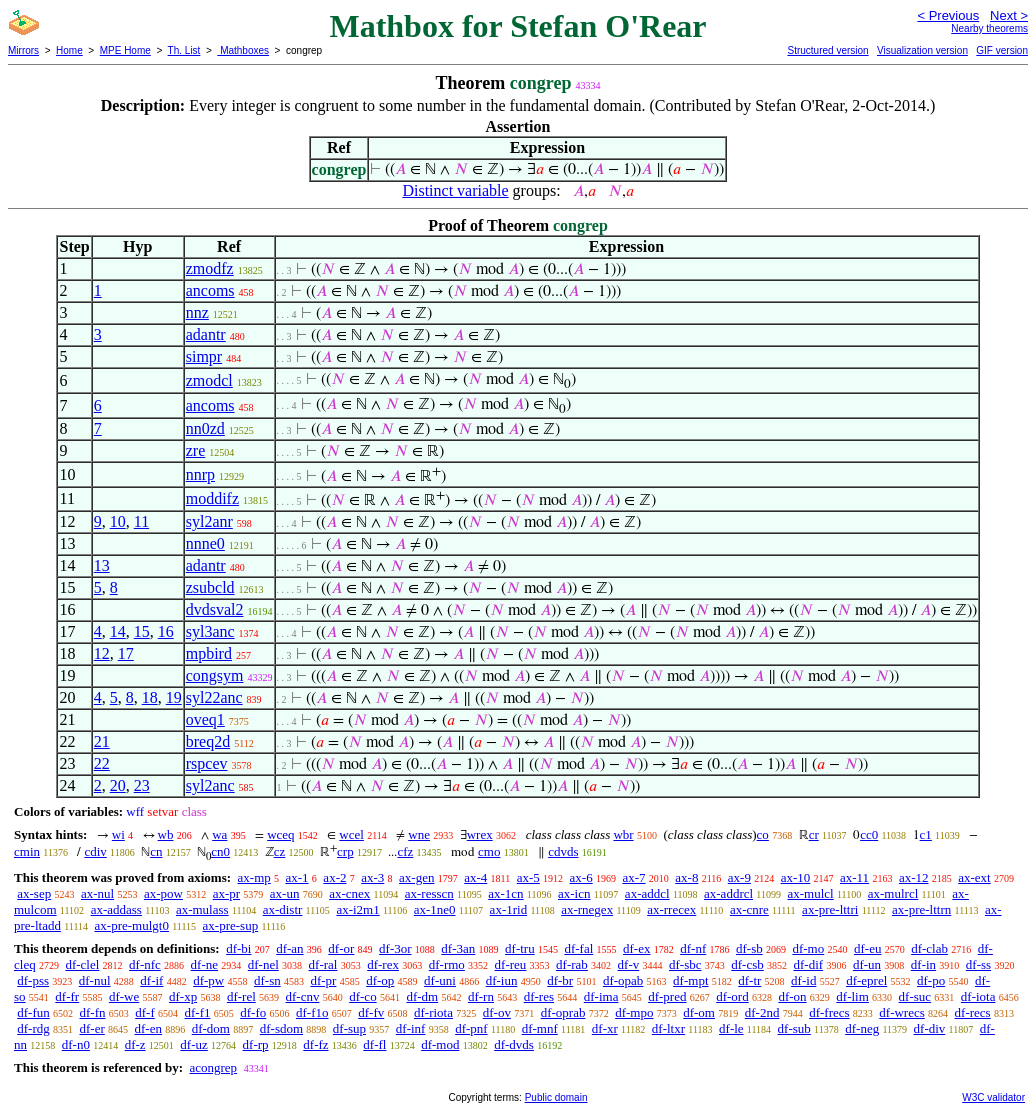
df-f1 (198, 1012)
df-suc (915, 996)
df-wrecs (901, 1012)
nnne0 (205, 543)
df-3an (458, 948)
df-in (923, 964)
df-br (560, 980)
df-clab (929, 948)
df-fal (578, 948)
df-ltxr (668, 1028)
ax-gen (416, 877)
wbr (623, 834)
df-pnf (471, 1028)
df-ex (636, 948)
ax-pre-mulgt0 (132, 925)
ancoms (210, 290)
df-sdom (281, 1028)
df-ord (732, 996)
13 (102, 565)
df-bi (238, 948)
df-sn (267, 980)
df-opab (623, 980)
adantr (206, 334)
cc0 (869, 834)
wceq (280, 834)
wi (118, 834)
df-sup (349, 1028)
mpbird (209, 653)
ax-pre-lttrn (921, 909)
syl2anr (209, 521)
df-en (148, 1028)
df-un (867, 964)
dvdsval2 (215, 609)
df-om (699, 1012)
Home (69, 50)
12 (102, 653)
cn (156, 851)
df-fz (315, 1044)
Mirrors (23, 50)
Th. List (184, 50)
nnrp (200, 474)
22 (102, 763)
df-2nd (762, 1012)
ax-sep (34, 893)
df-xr (605, 1028)
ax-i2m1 (357, 909)
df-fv (371, 1012)
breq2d (208, 741)
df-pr (323, 980)
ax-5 (528, 877)
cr (814, 834)
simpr (204, 356)
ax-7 (633, 877)
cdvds (563, 851)
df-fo (253, 1012)
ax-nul (97, 893)
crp (345, 851)
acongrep (213, 1067)
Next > (1009, 15)
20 (118, 785)
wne (419, 834)
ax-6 (581, 877)
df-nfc (145, 964)
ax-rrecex (671, 909)
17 (126, 653)
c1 (926, 834)
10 (118, 521)
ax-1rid (509, 909)
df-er (92, 1028)
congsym (215, 675)
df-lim (852, 996)
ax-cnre (749, 909)
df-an (289, 948)
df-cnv (303, 996)
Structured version (827, 50)
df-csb (747, 964)
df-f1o (312, 1012)
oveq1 (205, 719)
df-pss (33, 980)
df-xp (183, 996)
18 (150, 697)
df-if (151, 980)
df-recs (973, 1012)
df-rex (383, 964)
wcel (351, 834)
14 (118, 631)
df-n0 (76, 1044)
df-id (803, 980)
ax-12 (914, 877)
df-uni (440, 980)
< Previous (948, 15)
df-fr (67, 996)
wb (166, 834)
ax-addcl (647, 893)
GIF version (1002, 50)
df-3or (395, 948)
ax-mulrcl (893, 893)
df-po (931, 980)
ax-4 (475, 877)
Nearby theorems (989, 28)
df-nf (693, 948)
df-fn (93, 1012)
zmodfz (210, 268)
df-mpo (634, 1012)
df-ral (323, 964)
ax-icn (574, 893)
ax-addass (116, 909)
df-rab (572, 964)
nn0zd (205, 428)
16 (166, 631)
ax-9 (739, 877)
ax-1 (297, 877)
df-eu (867, 948)
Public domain (556, 1097)
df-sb (749, 948)
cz (280, 851)
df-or (341, 948)
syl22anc (214, 697)
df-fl (374, 1044)
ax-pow (163, 893)
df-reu (511, 964)
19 (174, 697)
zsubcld (210, 587)
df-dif (809, 964)
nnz (197, 312)
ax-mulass (202, 909)
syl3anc (210, 631)
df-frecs (829, 1012)
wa (219, 834)
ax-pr (226, 893)
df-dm (422, 996)
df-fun (33, 1012)
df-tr (749, 980)
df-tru (520, 948)
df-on (792, 996)
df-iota (978, 996)
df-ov (497, 1012)
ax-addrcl (728, 893)
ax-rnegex (587, 909)
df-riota (433, 1012)
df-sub (794, 1028)
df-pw (208, 980)
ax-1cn (505, 893)
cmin (27, 851)
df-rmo (447, 964)
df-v (629, 964)
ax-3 (372, 877)
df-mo (808, 948)
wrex (480, 834)
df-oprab (563, 1012)
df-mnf (540, 1028)
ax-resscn (429, 893)
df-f (145, 1012)
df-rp (256, 1044)
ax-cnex (349, 893)
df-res (539, 996)
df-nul (95, 980)
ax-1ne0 (435, 909)
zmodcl (209, 380)
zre (196, 450)
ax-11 (854, 877)
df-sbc (685, 964)
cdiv (95, 851)
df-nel (263, 964)
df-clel (82, 964)
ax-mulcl (811, 893)
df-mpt (690, 980)
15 (142, 631)
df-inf (411, 1028)
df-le (731, 1028)
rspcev (207, 763)
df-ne (204, 964)
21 (102, 741)
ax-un (285, 893)
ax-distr (283, 909)
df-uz (193, 1044)
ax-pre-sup (231, 925)
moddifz (212, 498)
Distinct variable (455, 190)
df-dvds (514, 1044)
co (763, 834)
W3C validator (993, 1097)
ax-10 (796, 877)
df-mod (440, 1044)
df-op (380, 980)
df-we (124, 996)
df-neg (862, 1028)
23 (142, 785)
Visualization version (922, 50)
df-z (135, 1044)
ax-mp (254, 877)
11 (141, 521)
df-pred (667, 996)
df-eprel (866, 980)
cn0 (220, 851)
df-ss (978, 964)
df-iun (502, 980)
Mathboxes (243, 50)
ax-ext (974, 877)
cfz (405, 851)
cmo (489, 851)
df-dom (211, 1028)
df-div (930, 1028)
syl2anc (210, 785)
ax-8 (686, 877)
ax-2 (334, 877)
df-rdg (33, 1028)
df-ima (601, 996)
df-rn (481, 996)
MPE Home (125, 50)
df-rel (241, 996)
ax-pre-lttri (830, 909)
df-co (362, 996)
